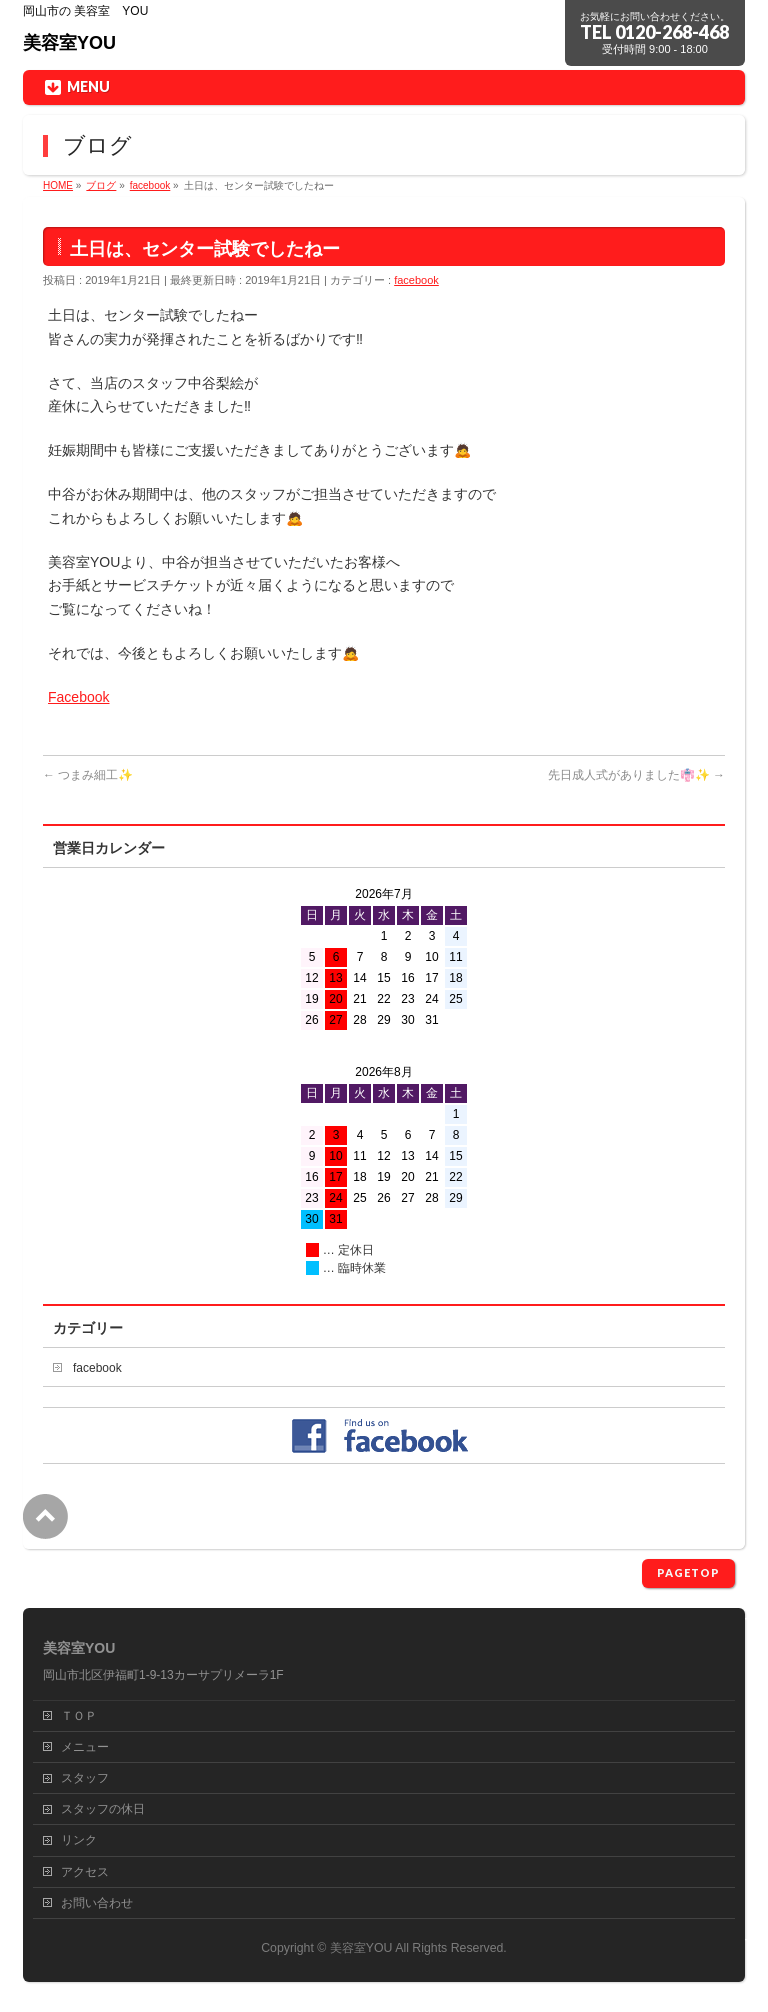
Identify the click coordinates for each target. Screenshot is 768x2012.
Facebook (78, 697)
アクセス (85, 1872)
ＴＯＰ (79, 1716)
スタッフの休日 (103, 1809)
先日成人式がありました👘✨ (636, 775)
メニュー (85, 1747)
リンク (79, 1840)
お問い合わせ (97, 1903)
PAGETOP (688, 1572)
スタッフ (85, 1778)
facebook (416, 280)
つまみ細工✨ (88, 775)
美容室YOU (69, 43)
